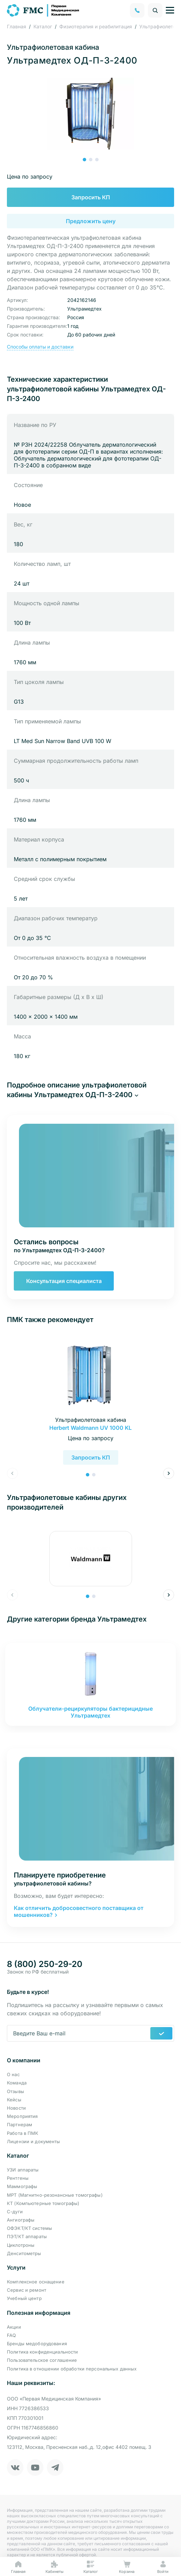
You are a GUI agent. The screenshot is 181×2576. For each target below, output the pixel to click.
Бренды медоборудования (37, 2343)
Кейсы (14, 2099)
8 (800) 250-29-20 (44, 1964)
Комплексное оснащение (35, 2281)
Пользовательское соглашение (42, 2360)
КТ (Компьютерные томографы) (43, 2203)
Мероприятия (22, 2116)
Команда (17, 2082)
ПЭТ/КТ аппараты (27, 2236)
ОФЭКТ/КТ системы (29, 2228)
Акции (14, 2327)
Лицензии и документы (33, 2141)
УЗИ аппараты (23, 2170)
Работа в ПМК (23, 2133)
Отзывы (15, 2091)
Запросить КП (90, 197)
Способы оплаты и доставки (40, 347)
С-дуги (15, 2211)
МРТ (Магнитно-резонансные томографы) (55, 2195)
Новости (16, 2108)
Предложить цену (90, 221)
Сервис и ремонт (26, 2290)
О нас (13, 2074)
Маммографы (22, 2186)
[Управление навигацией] (170, 10)
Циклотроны (20, 2245)
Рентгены (18, 2178)
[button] (84, 159)
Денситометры (24, 2253)
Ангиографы (20, 2220)
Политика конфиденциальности (42, 2352)
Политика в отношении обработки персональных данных (72, 2368)
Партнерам (19, 2124)
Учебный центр (24, 2298)
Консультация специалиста (64, 1280)
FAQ (11, 2335)
